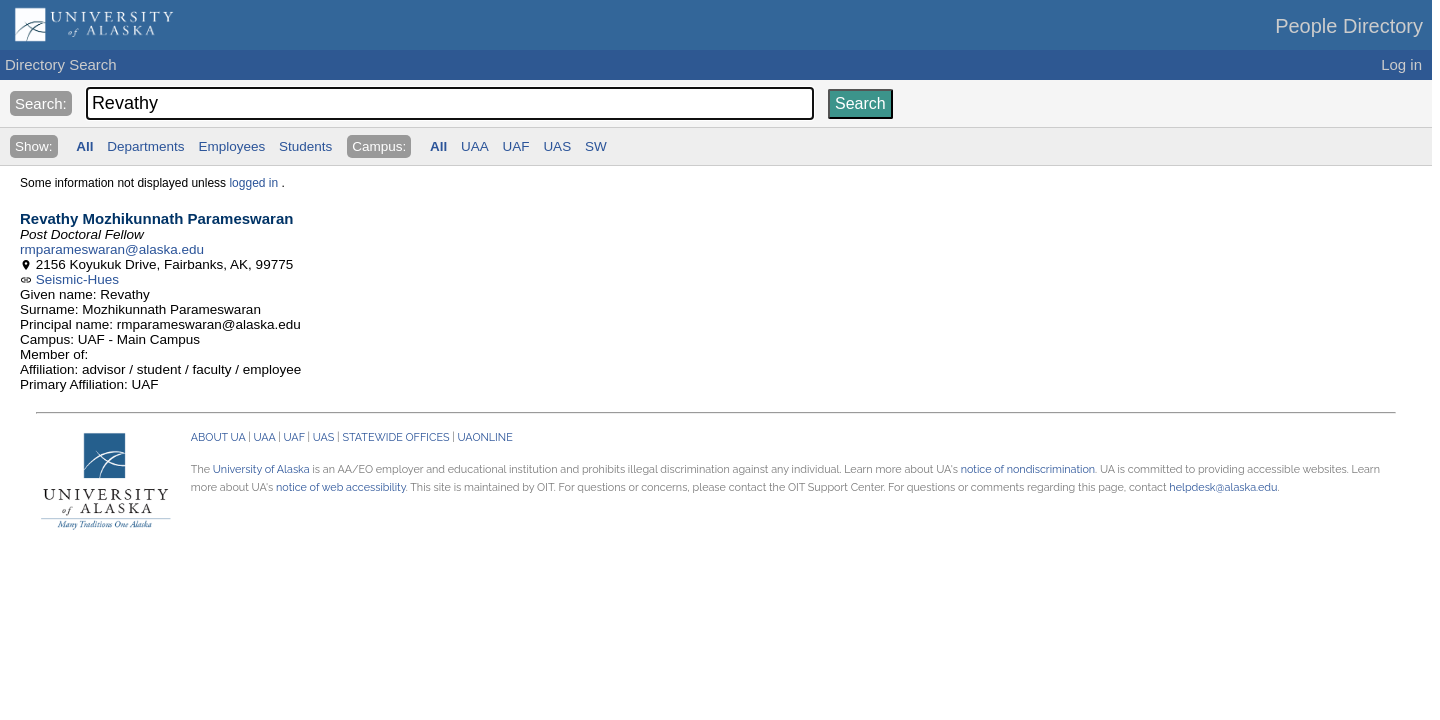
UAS (557, 146)
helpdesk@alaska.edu (1223, 487)
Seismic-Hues (77, 279)
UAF (516, 146)
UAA (475, 146)
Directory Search (61, 64)
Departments (145, 146)
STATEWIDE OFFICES (395, 437)
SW (596, 146)
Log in (1401, 64)
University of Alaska (261, 469)
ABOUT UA (218, 437)
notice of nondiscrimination (1028, 469)
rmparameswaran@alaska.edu (112, 249)
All (84, 146)
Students (305, 146)
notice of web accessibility (341, 487)
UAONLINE (485, 437)
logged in (253, 183)
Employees (231, 146)
